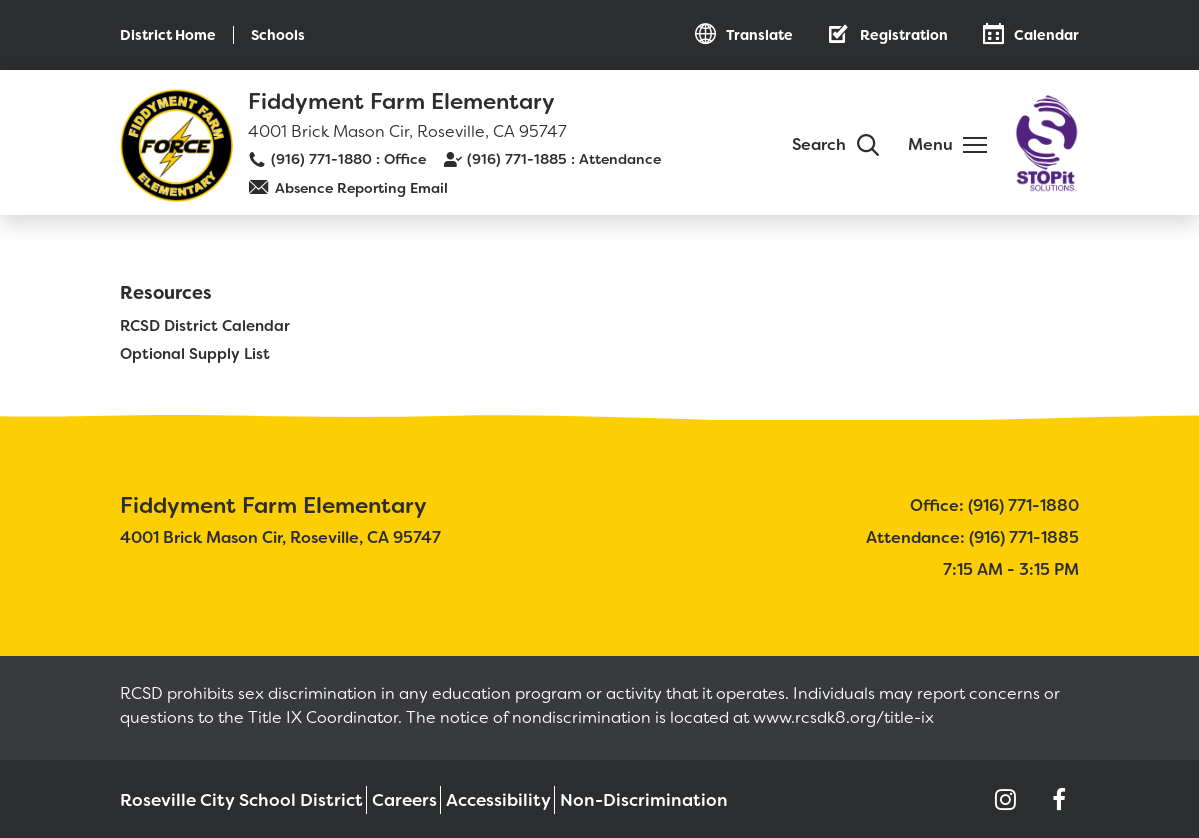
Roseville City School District (224, 798)
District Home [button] (168, 35)
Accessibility (473, 798)
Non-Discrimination (611, 798)
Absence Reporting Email (361, 188)
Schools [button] (278, 35)
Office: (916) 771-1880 (994, 503)
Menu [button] (930, 144)
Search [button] (819, 144)
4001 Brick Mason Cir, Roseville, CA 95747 (407, 131)
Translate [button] (759, 35)
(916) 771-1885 (517, 159)
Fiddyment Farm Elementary (401, 101)
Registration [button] (904, 35)
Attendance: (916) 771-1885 (972, 535)
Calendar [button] (1046, 35)
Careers (378, 798)
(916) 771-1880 (321, 159)
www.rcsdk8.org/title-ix (843, 715)
